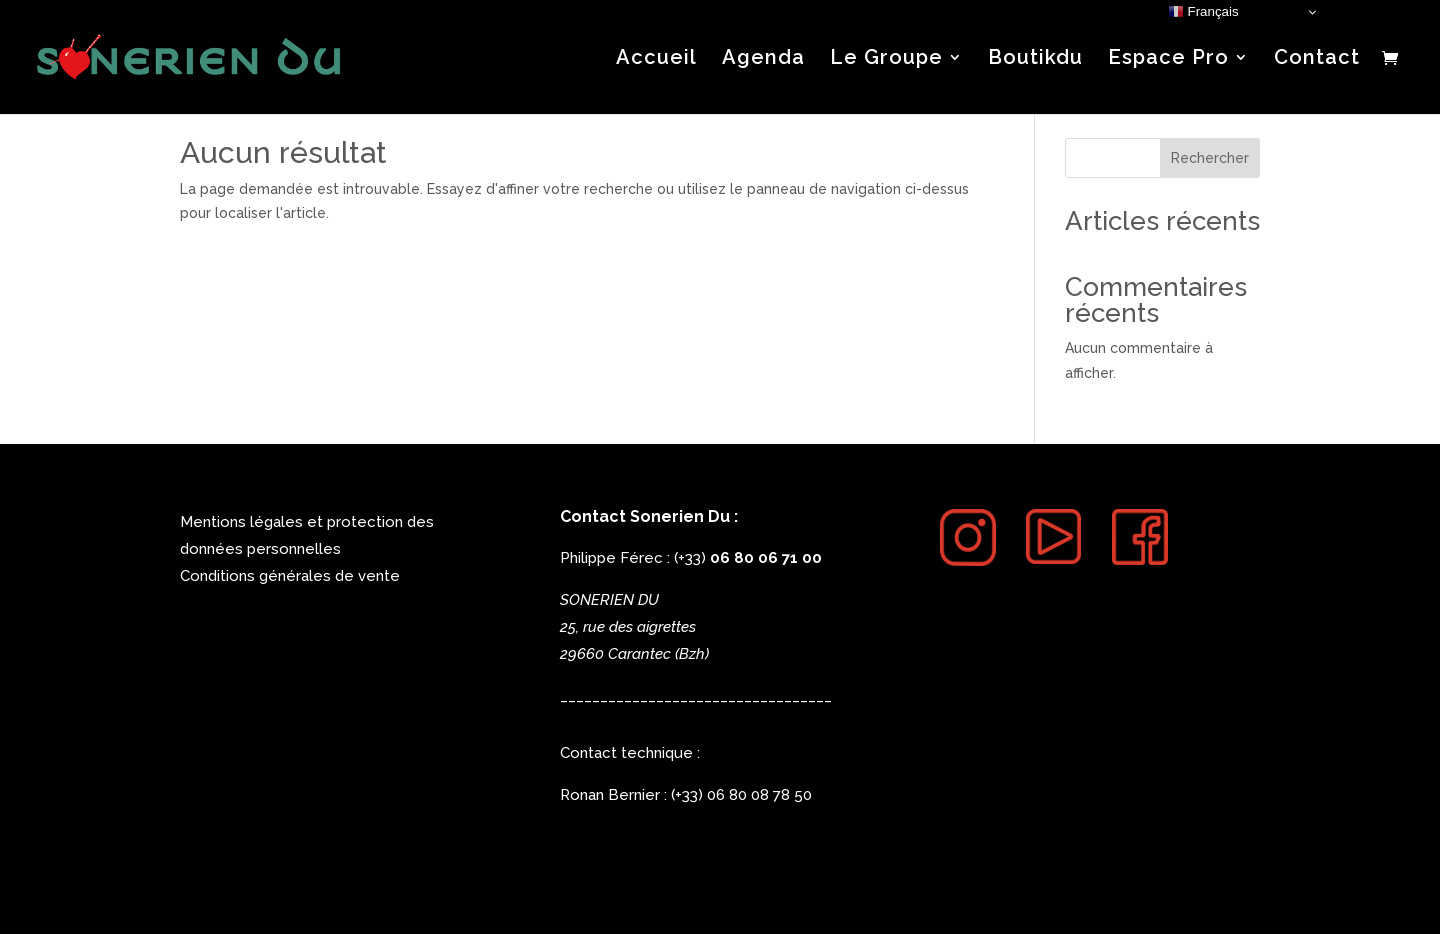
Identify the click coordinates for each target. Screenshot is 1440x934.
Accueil (656, 59)
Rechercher (1210, 158)
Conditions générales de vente (290, 576)
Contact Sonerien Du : (649, 516)
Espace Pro (1168, 59)
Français (1203, 12)
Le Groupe (886, 59)
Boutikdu (1035, 59)
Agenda (763, 59)
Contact (1317, 59)
